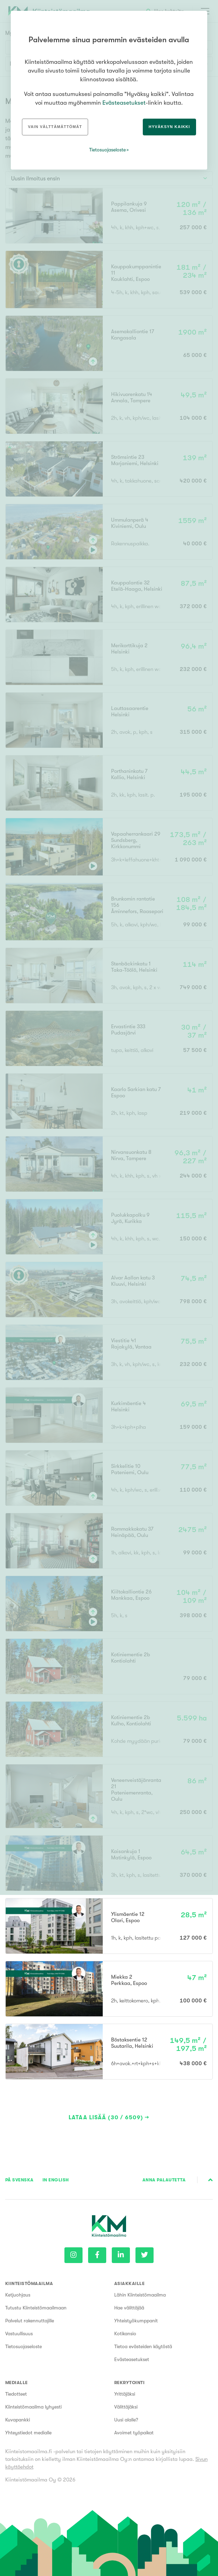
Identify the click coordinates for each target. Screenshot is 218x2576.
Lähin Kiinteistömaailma (140, 2295)
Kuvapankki (17, 2419)
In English (55, 2179)
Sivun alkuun (210, 2179)
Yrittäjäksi (124, 2394)
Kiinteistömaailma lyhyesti (33, 2407)
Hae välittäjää (129, 2307)
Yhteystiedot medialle (28, 2432)
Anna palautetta (164, 2179)
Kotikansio (125, 2333)
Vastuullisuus (19, 2333)
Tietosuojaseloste (23, 2346)
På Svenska (19, 2179)
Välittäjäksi (126, 2407)
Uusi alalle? (126, 2419)
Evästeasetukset (131, 2359)
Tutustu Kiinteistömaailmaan (36, 2307)
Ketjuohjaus (17, 2295)
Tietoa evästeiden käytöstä (143, 2346)
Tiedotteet (16, 2394)
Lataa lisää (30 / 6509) (106, 2117)
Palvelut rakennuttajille (29, 2320)
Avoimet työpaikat (134, 2432)
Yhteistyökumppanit (136, 2320)
